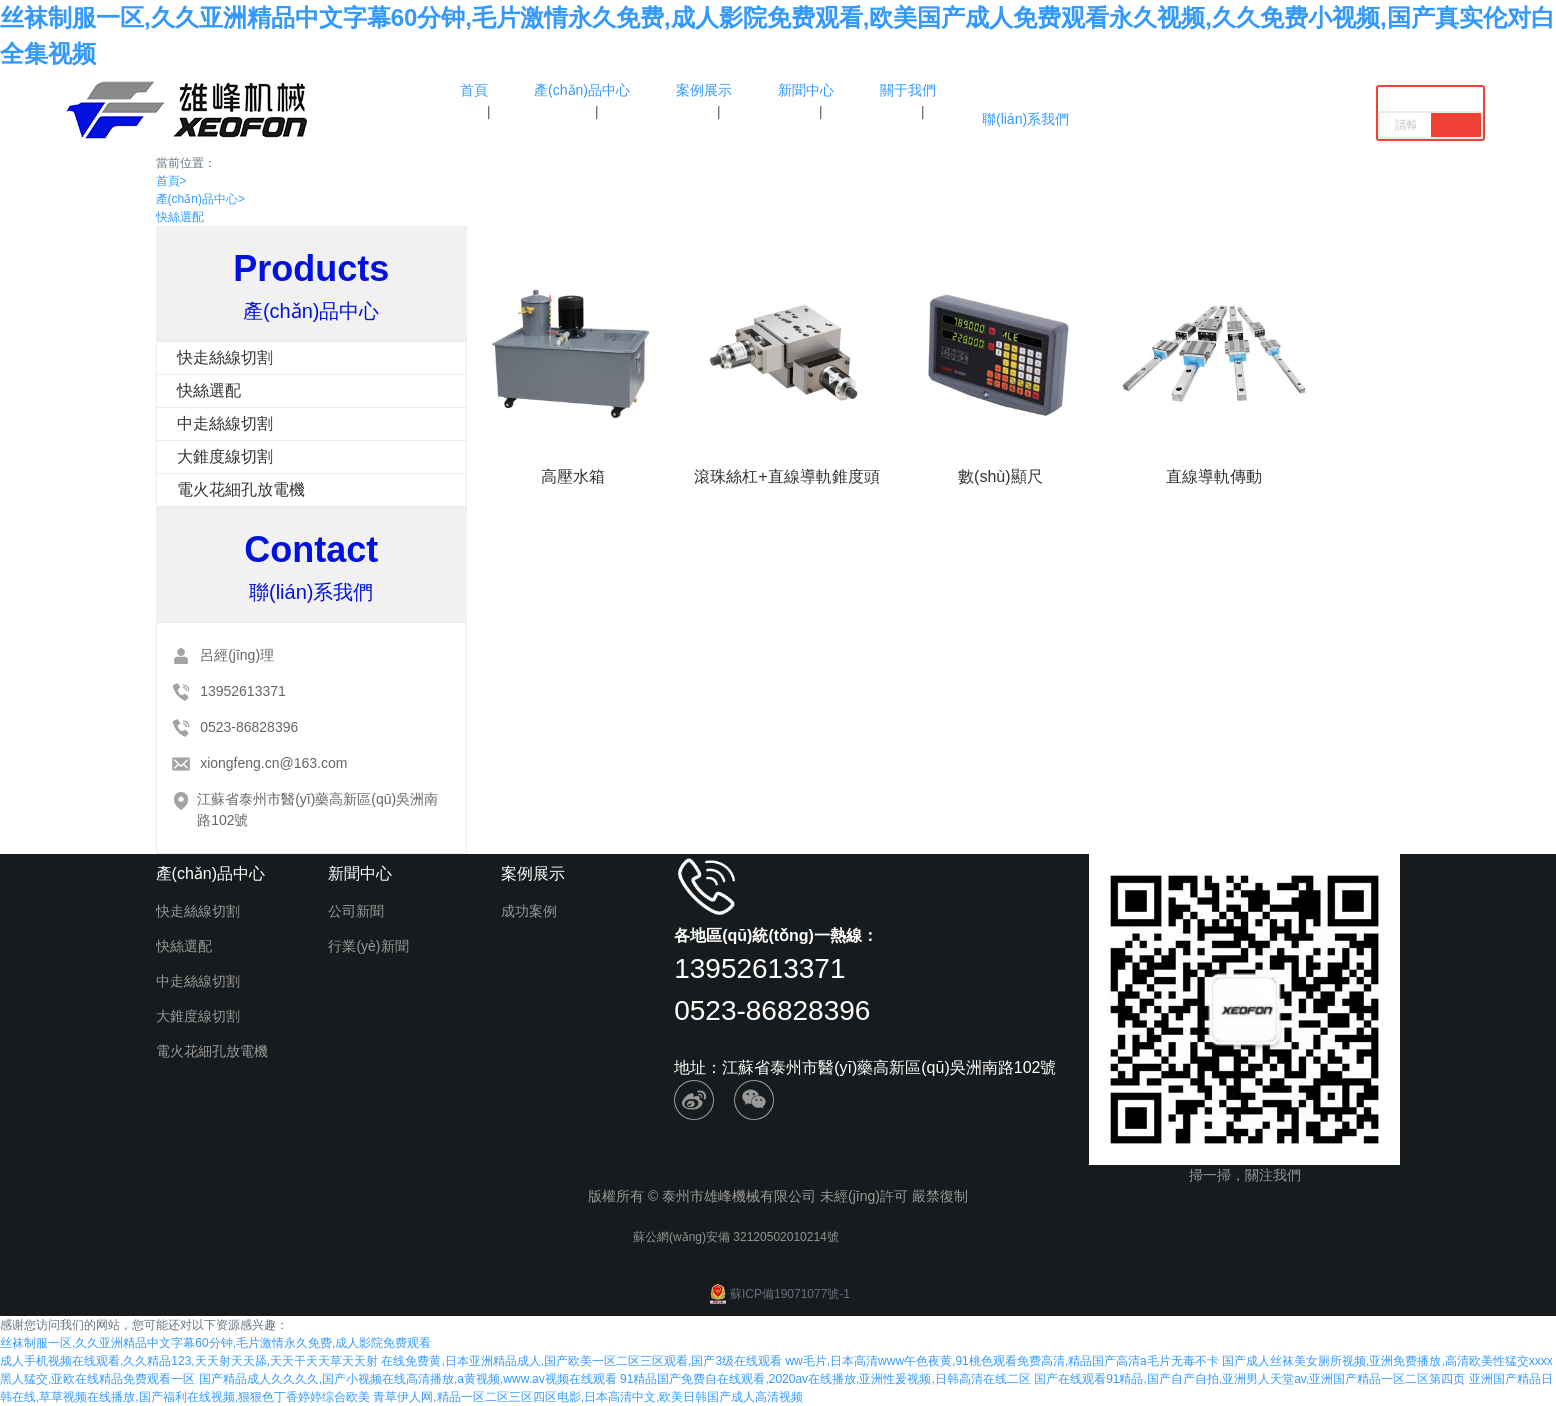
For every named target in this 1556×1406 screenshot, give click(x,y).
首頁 (171, 181)
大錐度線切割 (225, 456)
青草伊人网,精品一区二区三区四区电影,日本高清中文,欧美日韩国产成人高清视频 (588, 1397)
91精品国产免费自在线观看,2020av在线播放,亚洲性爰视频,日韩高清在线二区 (825, 1379)
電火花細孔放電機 (241, 489)
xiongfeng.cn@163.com (273, 763)
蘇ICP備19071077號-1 (778, 1294)
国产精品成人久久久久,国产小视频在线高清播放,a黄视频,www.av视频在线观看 (408, 1379)
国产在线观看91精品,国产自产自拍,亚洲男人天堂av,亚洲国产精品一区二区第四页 (1249, 1379)
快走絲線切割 (225, 357)
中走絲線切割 (225, 423)
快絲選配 (180, 217)
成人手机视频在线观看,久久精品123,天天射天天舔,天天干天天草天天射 (189, 1361)
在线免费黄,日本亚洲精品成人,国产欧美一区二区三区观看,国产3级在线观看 (581, 1361)
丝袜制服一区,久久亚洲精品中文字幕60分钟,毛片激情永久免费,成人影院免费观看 (215, 1343)
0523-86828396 (249, 727)
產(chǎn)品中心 (200, 199)
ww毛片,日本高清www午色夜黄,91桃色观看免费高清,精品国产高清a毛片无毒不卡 (1001, 1361)
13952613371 (243, 691)
